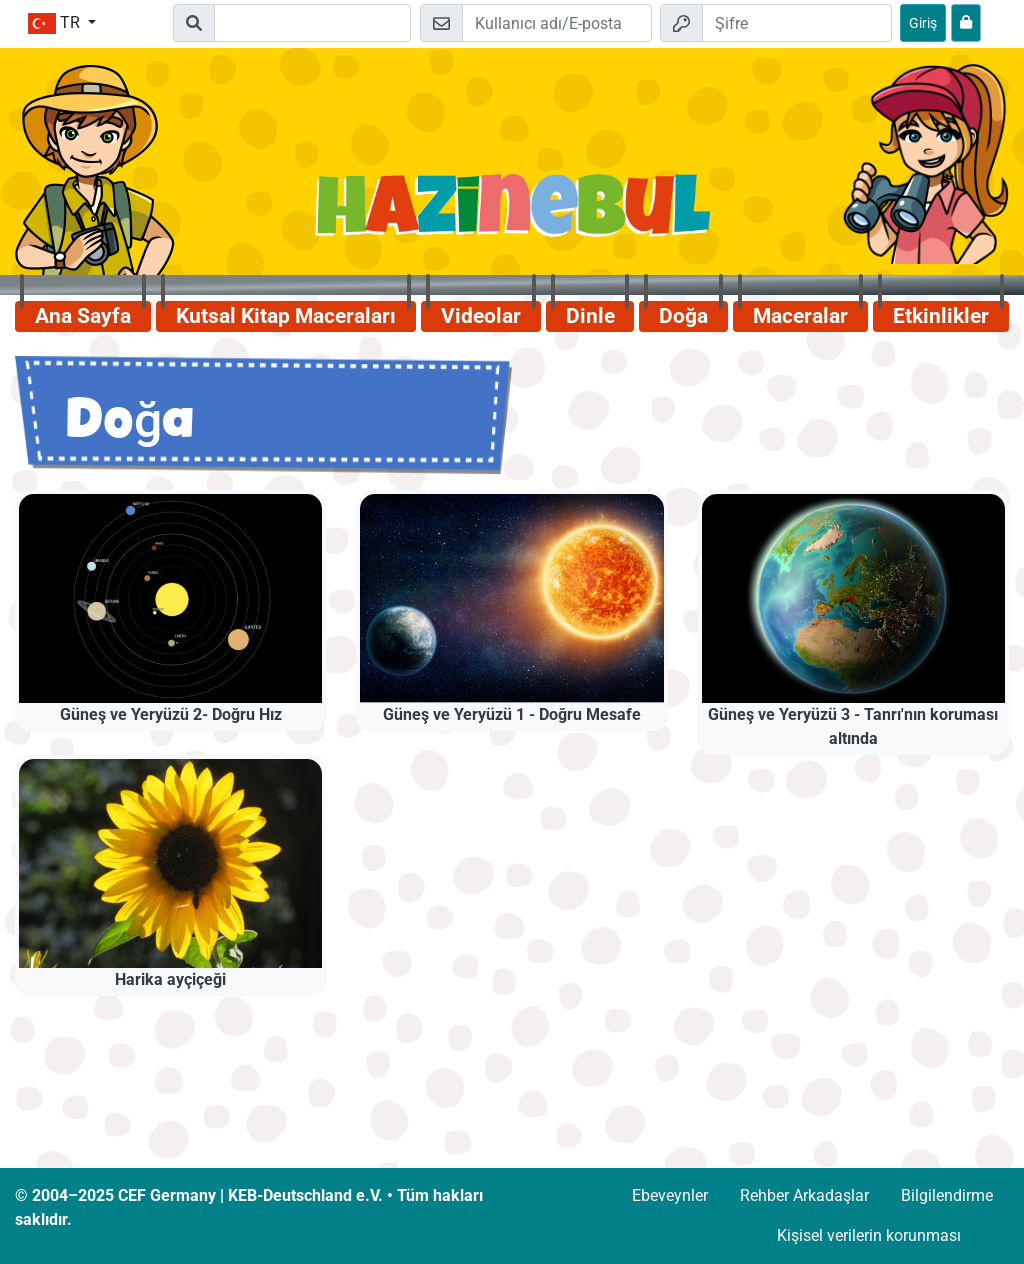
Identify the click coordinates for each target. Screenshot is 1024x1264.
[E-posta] (557, 23)
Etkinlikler (941, 316)
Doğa (683, 316)
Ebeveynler (670, 1195)
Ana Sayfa (83, 316)
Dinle (590, 316)
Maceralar (800, 316)
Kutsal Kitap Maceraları (286, 316)
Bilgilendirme (947, 1195)
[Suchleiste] (312, 23)
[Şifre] (797, 23)
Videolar (481, 316)
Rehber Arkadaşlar (804, 1195)
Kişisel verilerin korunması (869, 1235)
